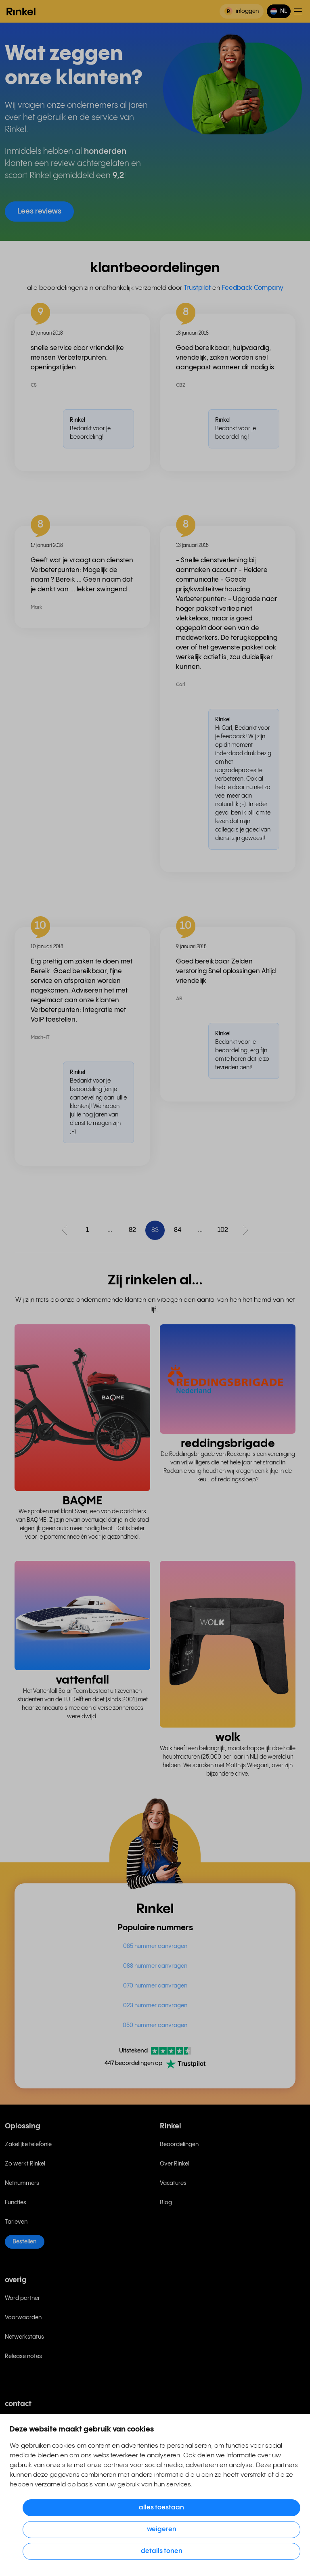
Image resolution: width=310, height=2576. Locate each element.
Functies (15, 2202)
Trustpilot (197, 288)
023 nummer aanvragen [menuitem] (155, 2005)
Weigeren (161, 2529)
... (109, 1230)
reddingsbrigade (228, 1443)
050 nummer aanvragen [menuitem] (155, 2025)
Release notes (23, 2356)
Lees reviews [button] (39, 211)
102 (223, 1230)
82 (132, 1230)
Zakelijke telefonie (28, 2144)
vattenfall (82, 1680)
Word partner (22, 2298)
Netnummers (22, 2183)
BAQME (83, 1501)
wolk (228, 1737)
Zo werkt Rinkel (25, 2164)
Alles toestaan (161, 2507)
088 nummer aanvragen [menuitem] (155, 1966)
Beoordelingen (179, 2144)
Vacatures (173, 2183)
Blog (166, 2202)
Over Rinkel (174, 2164)
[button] (279, 11)
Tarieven (16, 2222)
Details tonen (161, 2551)
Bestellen (25, 2242)
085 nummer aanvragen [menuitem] (155, 1946)
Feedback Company (252, 288)
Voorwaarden (23, 2317)
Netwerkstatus (24, 2337)
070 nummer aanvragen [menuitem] (155, 1986)
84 (177, 1230)
